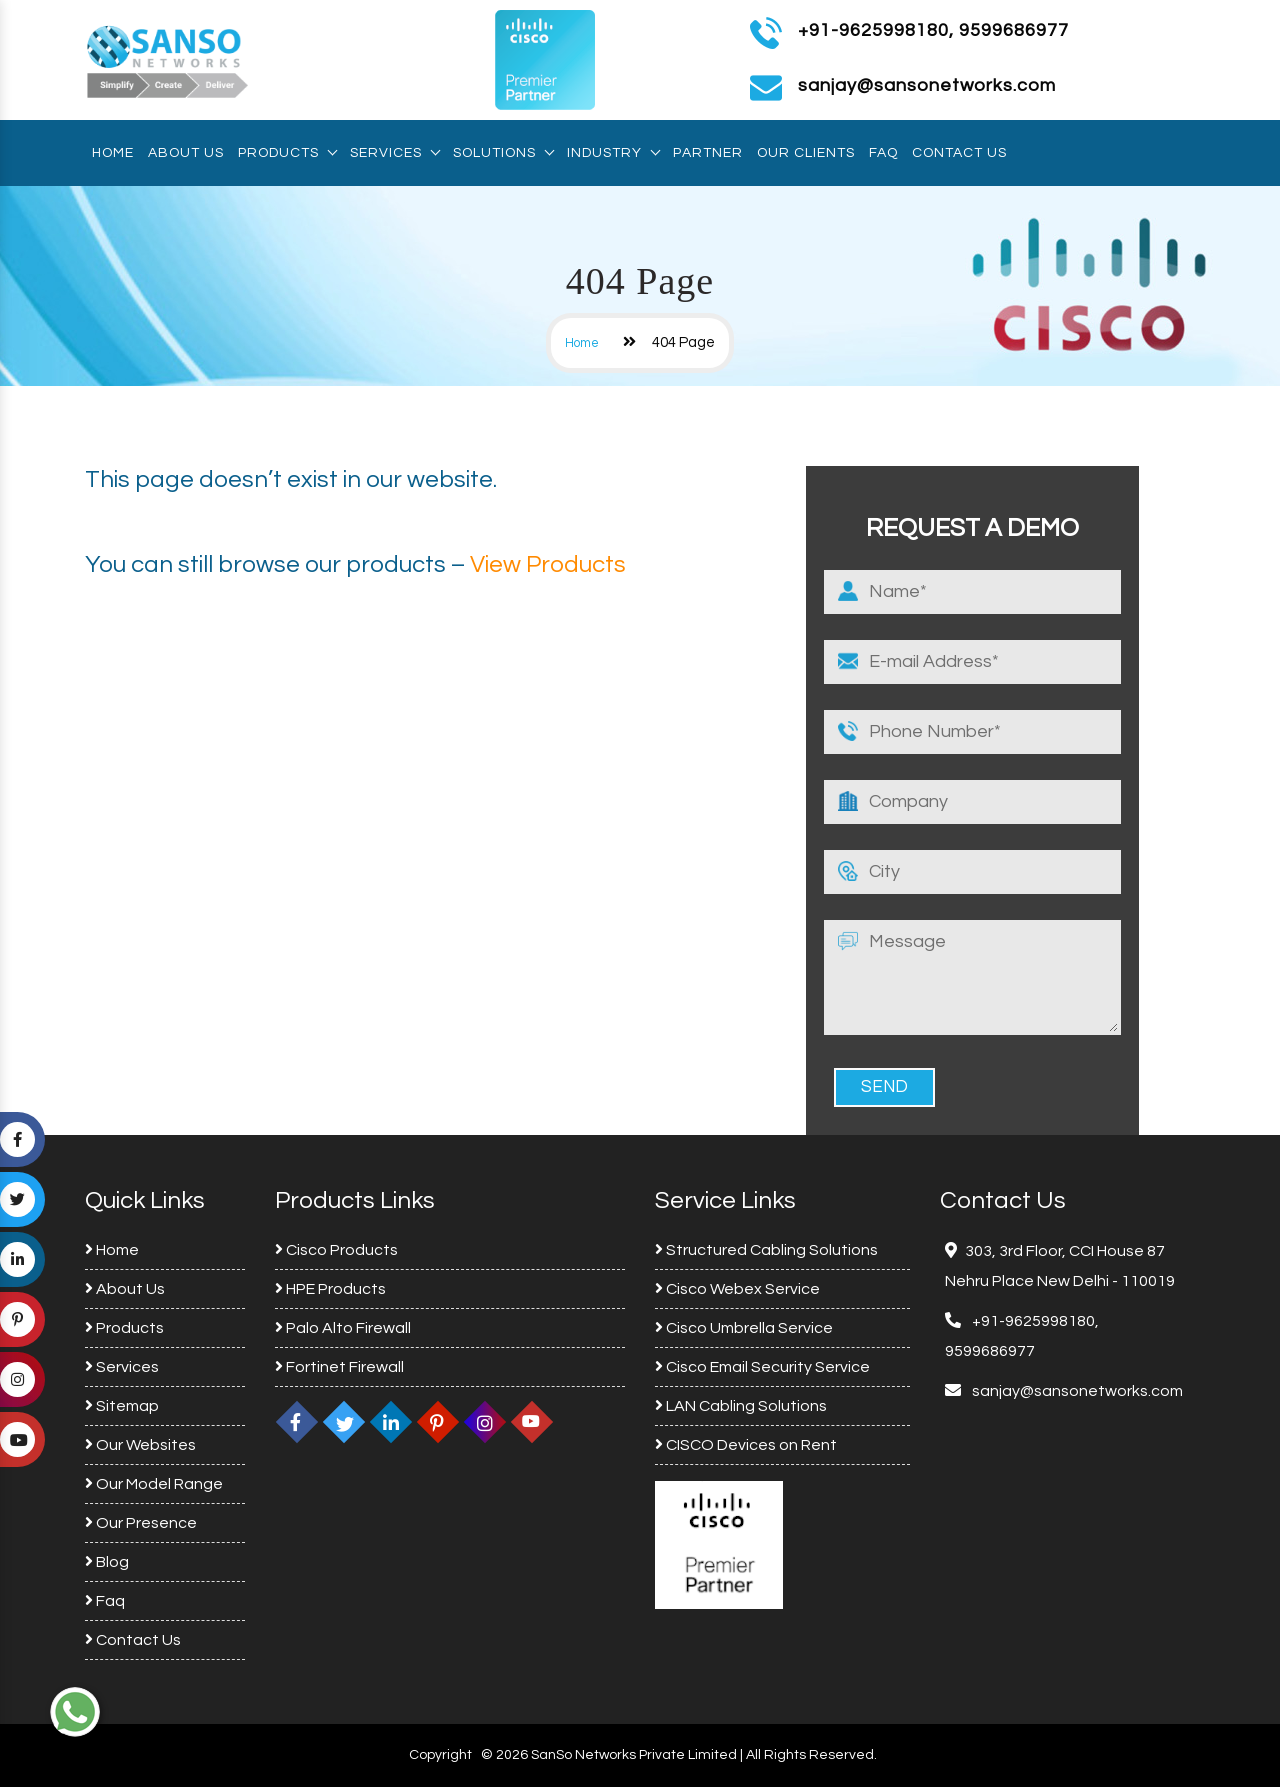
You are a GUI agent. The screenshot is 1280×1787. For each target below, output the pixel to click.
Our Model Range (154, 1484)
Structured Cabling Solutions (766, 1250)
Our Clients (806, 153)
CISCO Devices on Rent (746, 1445)
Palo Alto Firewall (343, 1328)
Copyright (440, 1755)
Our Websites (140, 1445)
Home (113, 153)
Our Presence (141, 1523)
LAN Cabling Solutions (741, 1406)
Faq (883, 153)
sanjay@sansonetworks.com (1076, 1391)
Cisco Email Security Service (762, 1367)
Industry (613, 153)
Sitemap (122, 1406)
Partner (708, 153)
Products (287, 153)
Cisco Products (336, 1250)
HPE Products (330, 1289)
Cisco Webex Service (737, 1289)
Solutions (503, 153)
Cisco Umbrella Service (744, 1328)
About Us (186, 153)
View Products (548, 564)
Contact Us (959, 153)
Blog (107, 1562)
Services (394, 153)
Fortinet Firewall (339, 1367)
